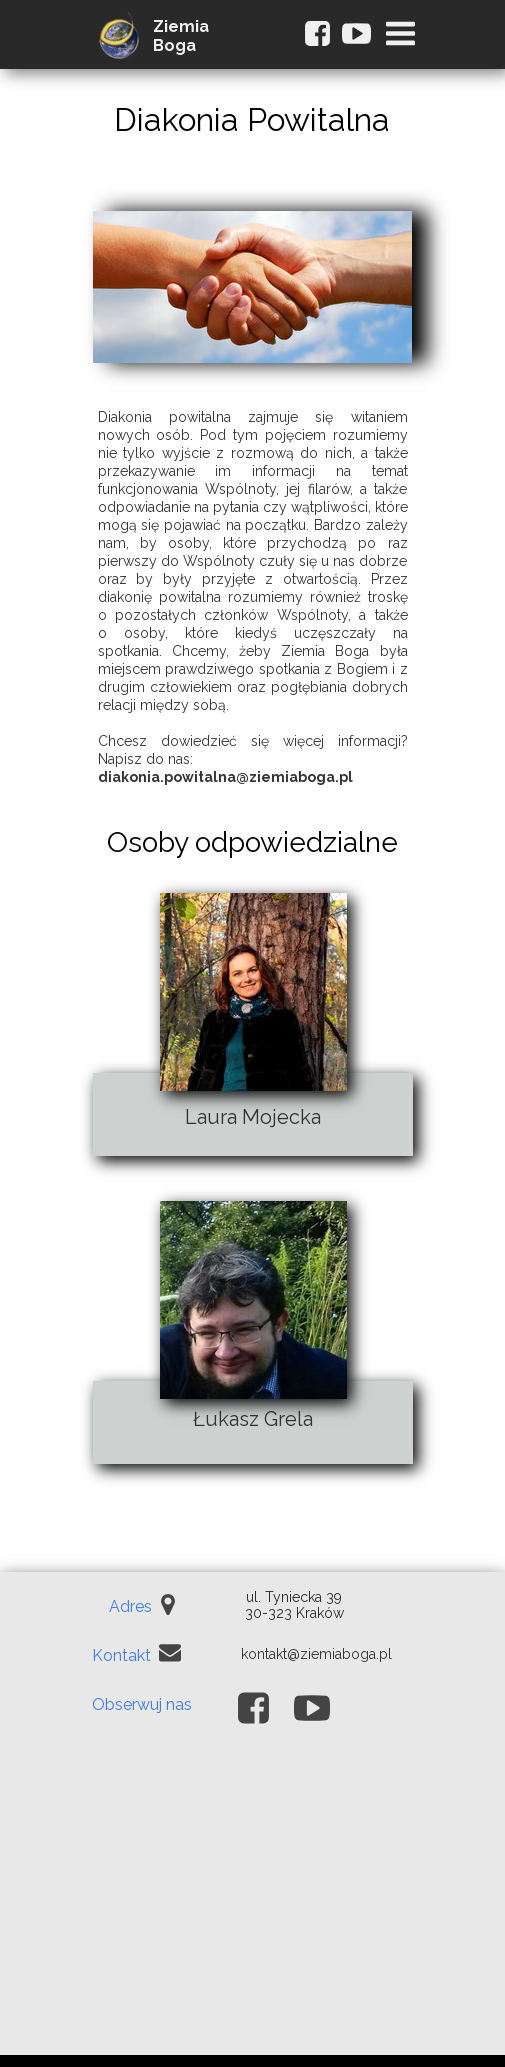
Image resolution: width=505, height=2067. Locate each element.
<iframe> (252, 1906)
